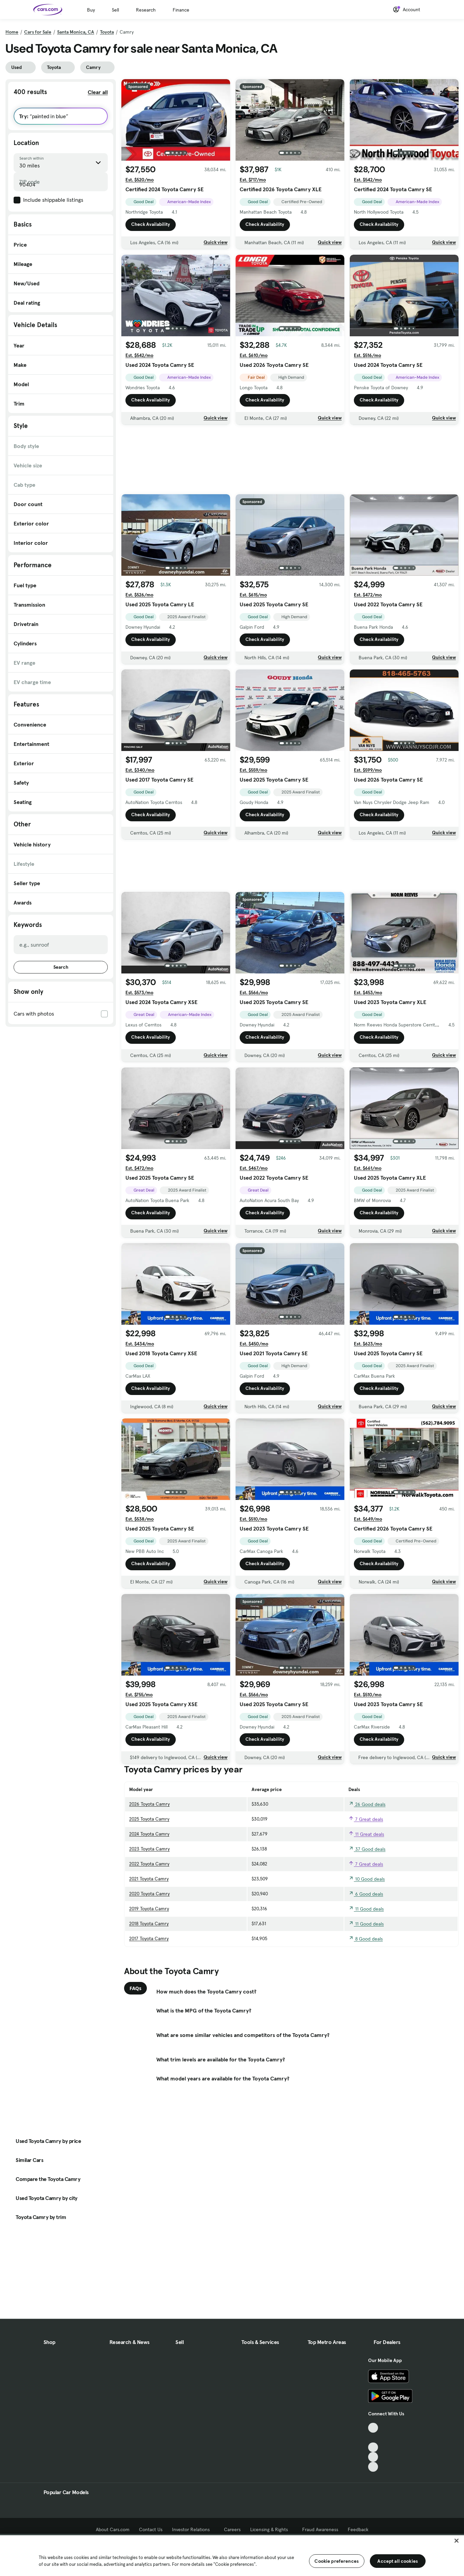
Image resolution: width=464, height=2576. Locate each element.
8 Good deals (365, 1939)
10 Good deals (366, 1879)
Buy (91, 10)
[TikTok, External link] (373, 2428)
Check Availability (150, 224)
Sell (115, 10)
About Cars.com (113, 2529)
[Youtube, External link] (373, 2447)
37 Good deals (366, 1849)
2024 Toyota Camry (149, 1834)
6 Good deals (365, 1894)
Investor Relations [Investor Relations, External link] (193, 2529)
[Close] (456, 2540)
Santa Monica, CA (75, 32)
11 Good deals (366, 1909)
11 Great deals (366, 1834)
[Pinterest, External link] (373, 2467)
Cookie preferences (336, 2561)
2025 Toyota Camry (149, 1819)
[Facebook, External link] (373, 2438)
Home (11, 32)
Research (146, 10)
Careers (232, 2529)
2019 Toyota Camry (149, 1909)
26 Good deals (366, 1804)
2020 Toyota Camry (149, 1894)
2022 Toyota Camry (149, 1864)
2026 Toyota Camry (149, 1804)
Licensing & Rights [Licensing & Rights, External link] (271, 2529)
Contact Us (150, 2529)
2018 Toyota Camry (149, 1923)
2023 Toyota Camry (149, 1849)
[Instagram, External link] (373, 2457)
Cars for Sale (37, 32)
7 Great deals (365, 1819)
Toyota (107, 32)
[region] (232, 2555)
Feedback (358, 2529)
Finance (181, 10)
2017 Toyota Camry (149, 1938)
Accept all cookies (397, 2561)
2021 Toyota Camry (149, 1879)
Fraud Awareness (320, 2529)
